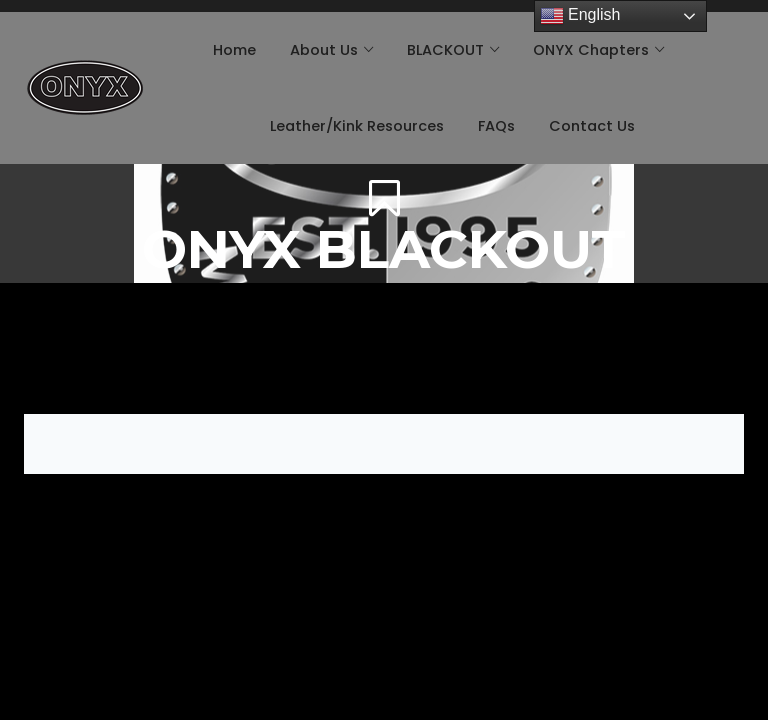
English (580, 16)
